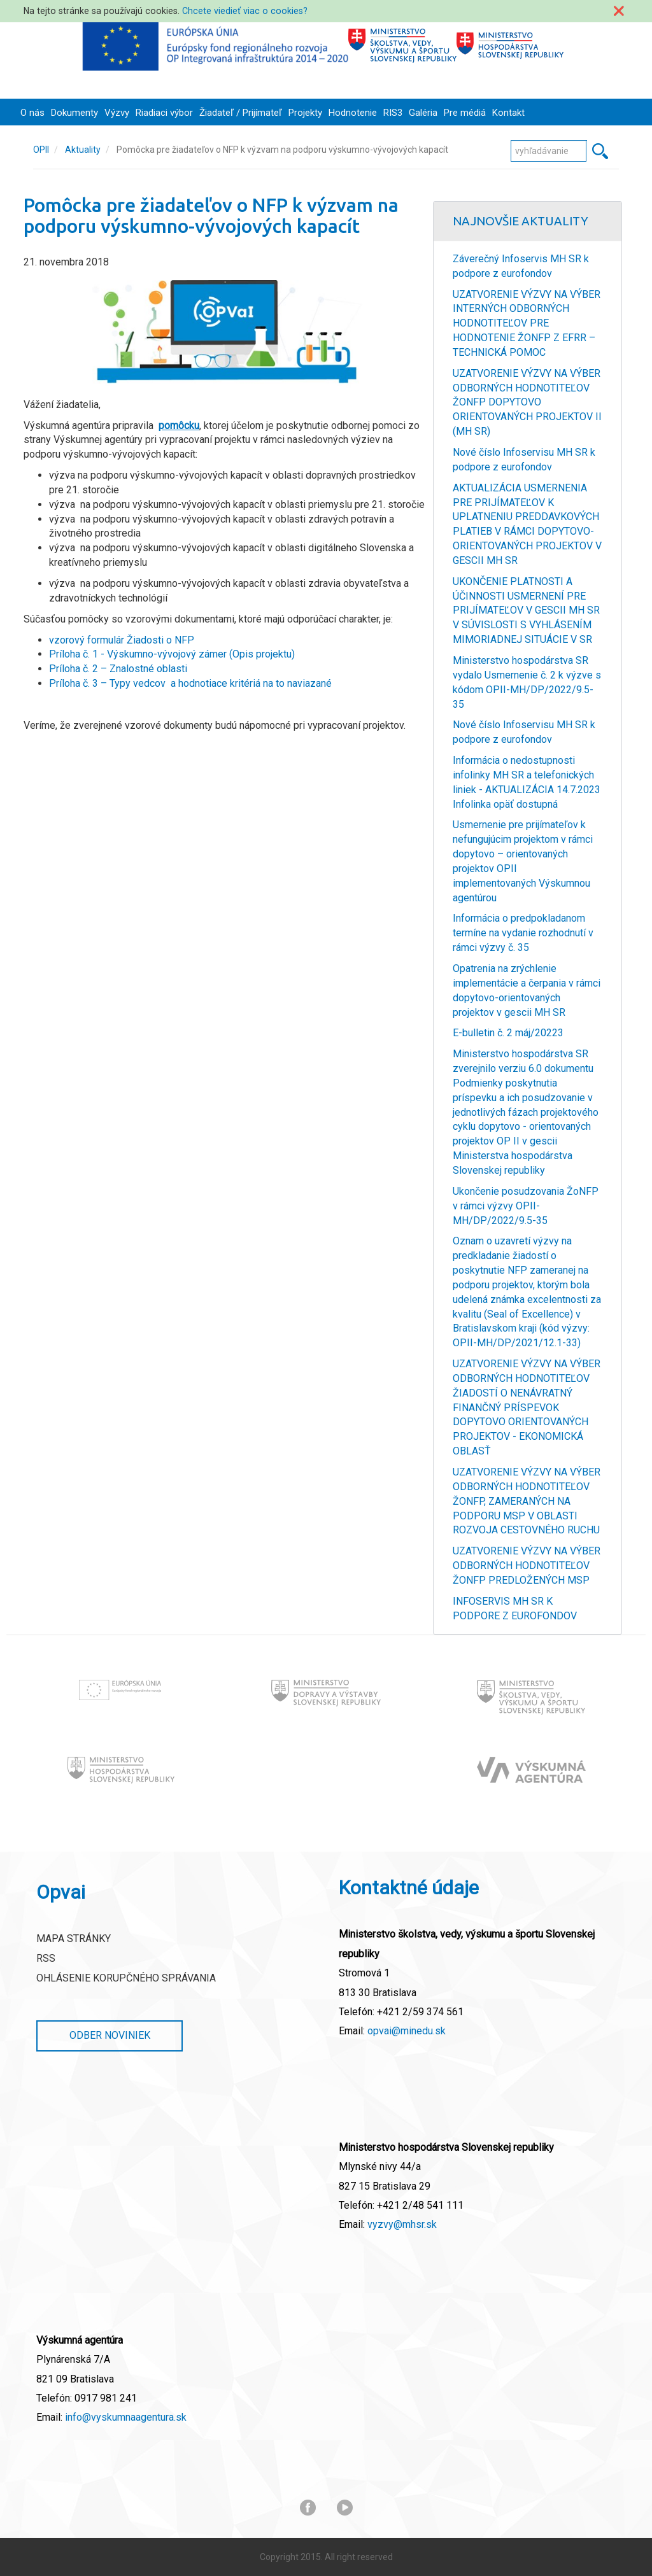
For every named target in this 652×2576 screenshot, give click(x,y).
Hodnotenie (353, 112)
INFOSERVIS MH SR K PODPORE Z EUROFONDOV (515, 1608)
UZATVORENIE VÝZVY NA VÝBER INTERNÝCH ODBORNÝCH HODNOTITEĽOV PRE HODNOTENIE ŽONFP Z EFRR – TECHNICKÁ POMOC (526, 323)
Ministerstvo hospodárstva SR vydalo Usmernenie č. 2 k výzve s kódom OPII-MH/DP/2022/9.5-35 (527, 682)
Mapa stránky (73, 1938)
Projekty (305, 112)
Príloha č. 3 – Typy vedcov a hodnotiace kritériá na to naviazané (190, 683)
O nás (32, 112)
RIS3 (392, 112)
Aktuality (83, 149)
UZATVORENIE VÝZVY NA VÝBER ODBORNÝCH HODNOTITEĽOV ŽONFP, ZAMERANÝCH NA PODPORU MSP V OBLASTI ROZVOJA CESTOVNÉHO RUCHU (526, 1501)
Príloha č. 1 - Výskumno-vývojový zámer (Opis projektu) (172, 654)
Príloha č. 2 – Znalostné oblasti (118, 669)
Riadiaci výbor (164, 112)
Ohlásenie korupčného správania (126, 1978)
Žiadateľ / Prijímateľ (240, 112)
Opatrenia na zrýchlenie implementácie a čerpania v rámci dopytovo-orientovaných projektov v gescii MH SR (526, 990)
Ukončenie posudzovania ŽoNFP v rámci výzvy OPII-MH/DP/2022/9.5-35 (526, 1206)
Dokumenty (74, 112)
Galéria (423, 112)
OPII (41, 149)
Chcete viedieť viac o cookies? (245, 11)
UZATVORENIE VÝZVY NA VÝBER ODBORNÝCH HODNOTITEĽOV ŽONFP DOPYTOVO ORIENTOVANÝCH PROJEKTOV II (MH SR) (527, 402)
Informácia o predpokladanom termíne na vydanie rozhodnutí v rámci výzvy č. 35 (523, 933)
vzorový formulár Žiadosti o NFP (121, 640)
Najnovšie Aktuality (520, 221)
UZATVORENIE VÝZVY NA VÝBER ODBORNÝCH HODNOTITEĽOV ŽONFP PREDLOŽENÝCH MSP (526, 1565)
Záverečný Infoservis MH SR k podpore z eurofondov (521, 266)
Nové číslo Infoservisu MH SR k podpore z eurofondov (524, 459)
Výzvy (116, 112)
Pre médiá (465, 112)
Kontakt (508, 112)
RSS (45, 1958)
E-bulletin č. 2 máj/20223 (508, 1033)
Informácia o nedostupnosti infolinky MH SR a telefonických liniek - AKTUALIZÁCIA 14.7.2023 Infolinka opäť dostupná (526, 782)
